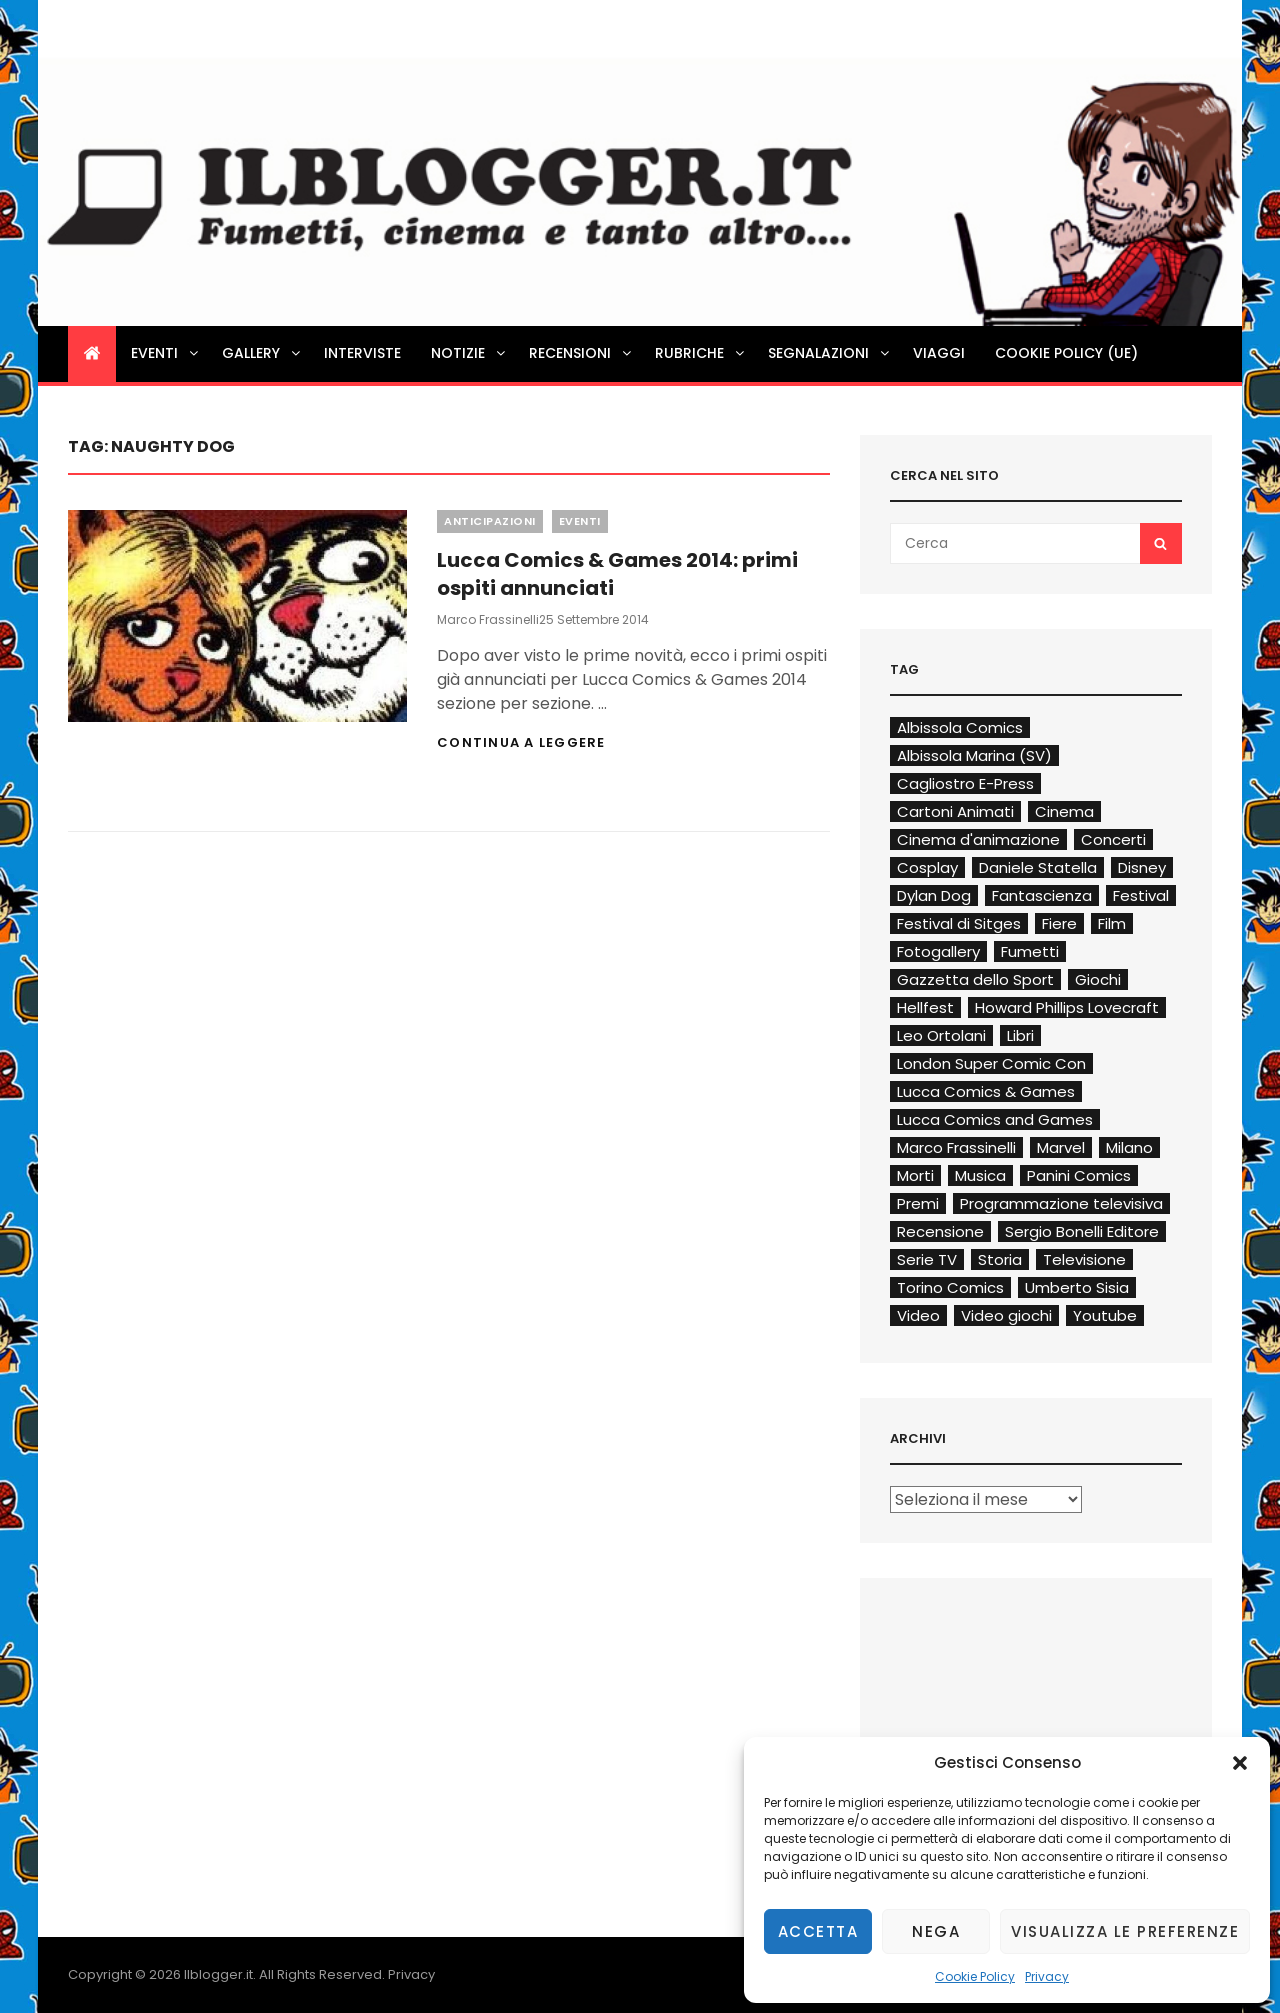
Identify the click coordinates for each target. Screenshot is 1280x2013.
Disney (1142, 867)
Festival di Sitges (959, 923)
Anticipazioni (490, 521)
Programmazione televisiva (1061, 1203)
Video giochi (1006, 1315)
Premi (918, 1203)
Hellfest (925, 1007)
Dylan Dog (934, 895)
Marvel (1061, 1147)
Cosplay (927, 867)
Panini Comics (1079, 1175)
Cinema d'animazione (978, 839)
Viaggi (939, 353)
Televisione (1084, 1259)
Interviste (362, 353)
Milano (1129, 1147)
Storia (1000, 1259)
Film (1112, 923)
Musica (980, 1175)
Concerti (1113, 839)
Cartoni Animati (955, 811)
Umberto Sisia (1077, 1287)
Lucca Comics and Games (995, 1119)
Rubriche (701, 353)
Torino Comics (950, 1287)
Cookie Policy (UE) (1066, 353)
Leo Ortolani (941, 1035)
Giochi (1098, 979)
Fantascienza (1042, 895)
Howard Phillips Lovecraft (1067, 1007)
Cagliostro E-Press (965, 783)
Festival (1141, 895)
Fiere (1059, 923)
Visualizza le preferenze (1125, 1931)
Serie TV (927, 1259)
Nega (936, 1931)
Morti (915, 1175)
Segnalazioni (830, 353)
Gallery (262, 353)
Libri (1020, 1035)
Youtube (1105, 1315)
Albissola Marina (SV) (974, 755)
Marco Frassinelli (488, 619)
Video (918, 1315)
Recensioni (581, 353)
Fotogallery (938, 951)
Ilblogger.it (218, 1974)
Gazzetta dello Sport (975, 979)
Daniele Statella (1038, 867)
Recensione (940, 1231)
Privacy (1047, 1976)
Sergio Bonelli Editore (1082, 1231)
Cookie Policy (975, 1976)
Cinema (1064, 811)
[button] (1240, 1763)
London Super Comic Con (991, 1063)
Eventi (166, 353)
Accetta (818, 1931)
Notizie (469, 353)
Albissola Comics (960, 727)
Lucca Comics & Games (986, 1091)
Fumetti (1030, 951)
